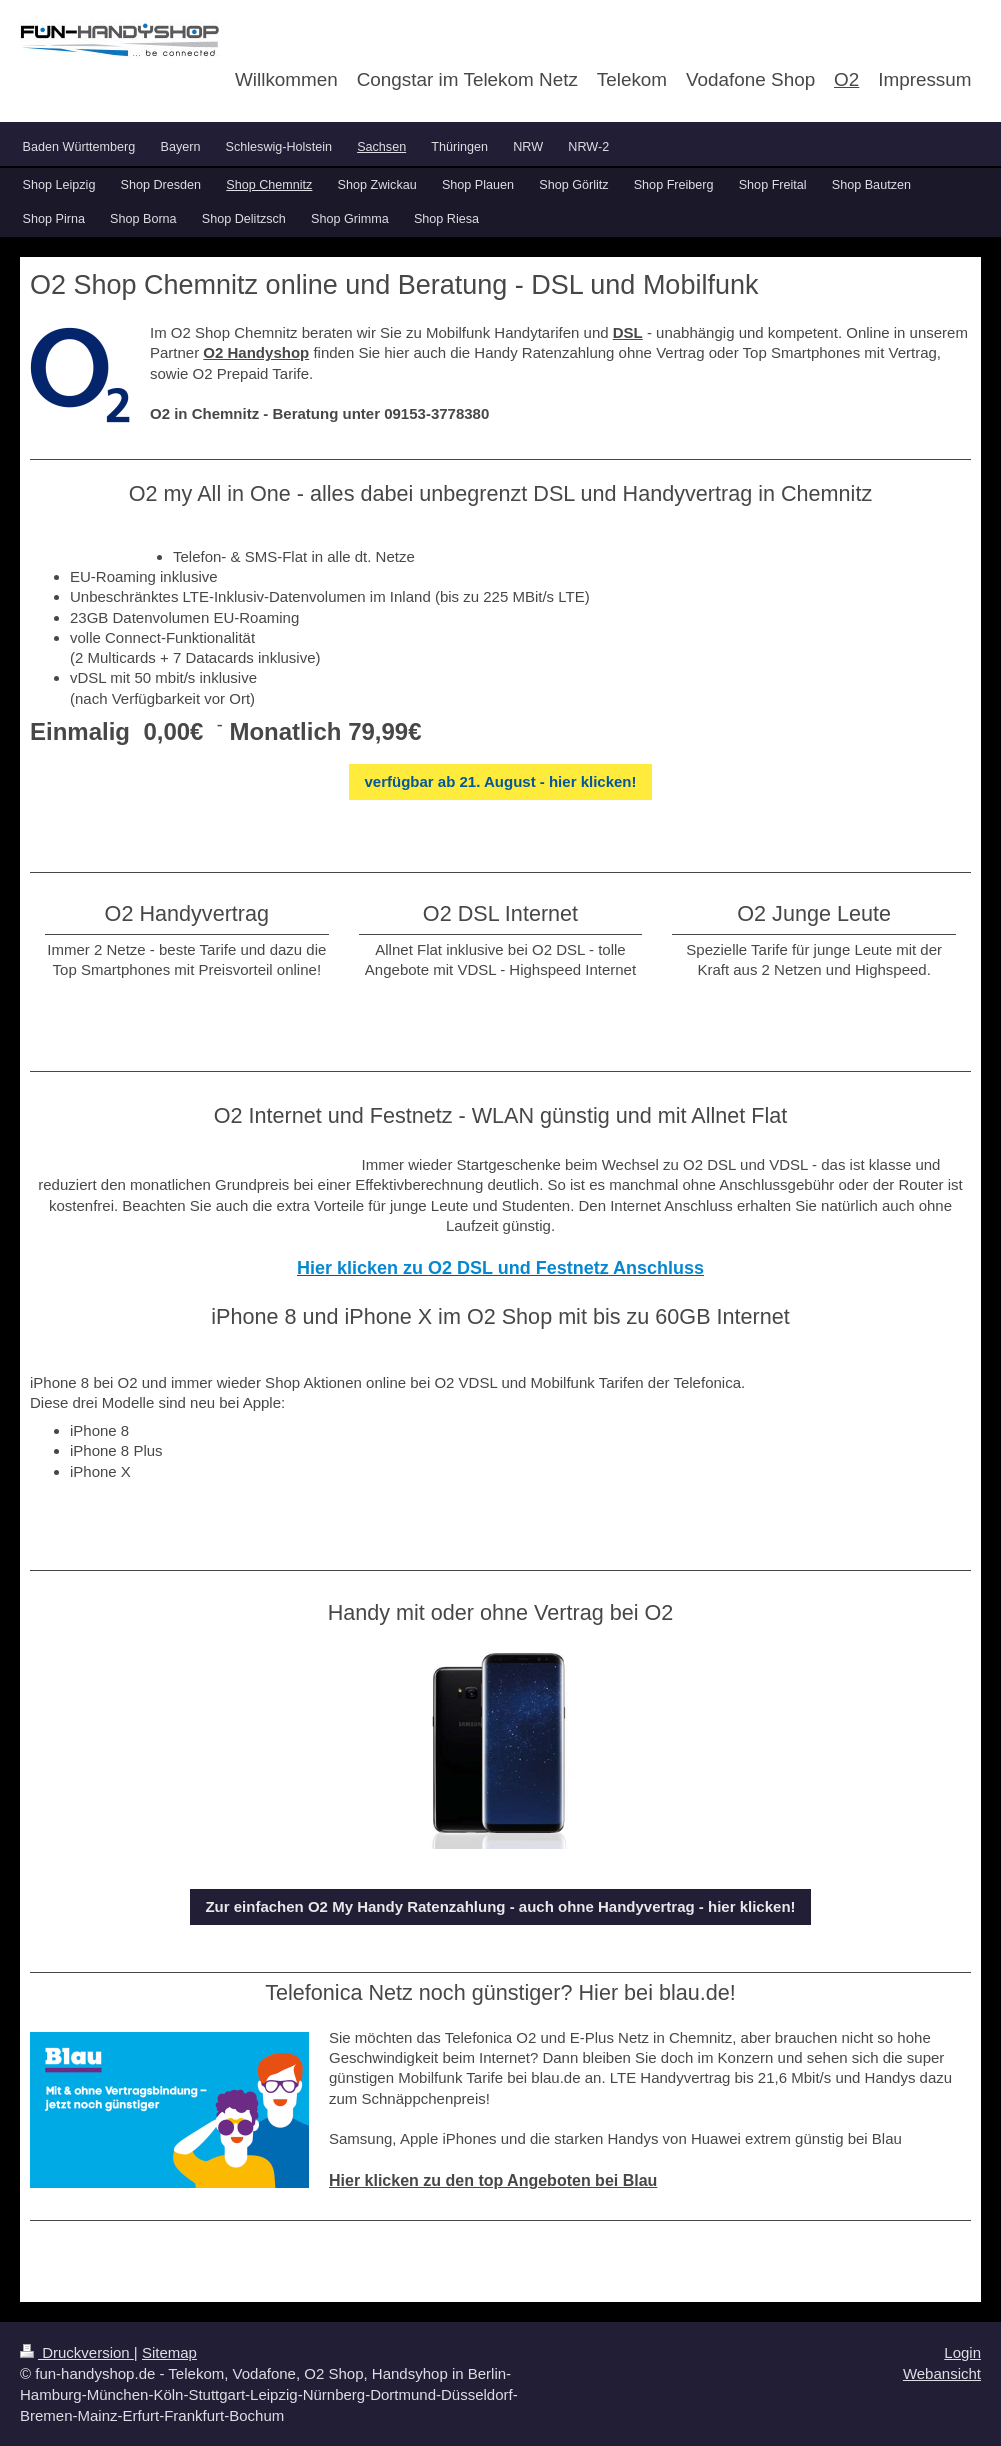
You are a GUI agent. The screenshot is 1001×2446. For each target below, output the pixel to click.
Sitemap (169, 2352)
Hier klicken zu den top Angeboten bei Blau (493, 2180)
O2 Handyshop (256, 352)
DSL (628, 332)
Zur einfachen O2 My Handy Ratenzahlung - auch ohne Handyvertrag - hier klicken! (500, 1906)
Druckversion (77, 2352)
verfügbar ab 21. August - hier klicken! (500, 781)
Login (962, 2352)
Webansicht (942, 2373)
